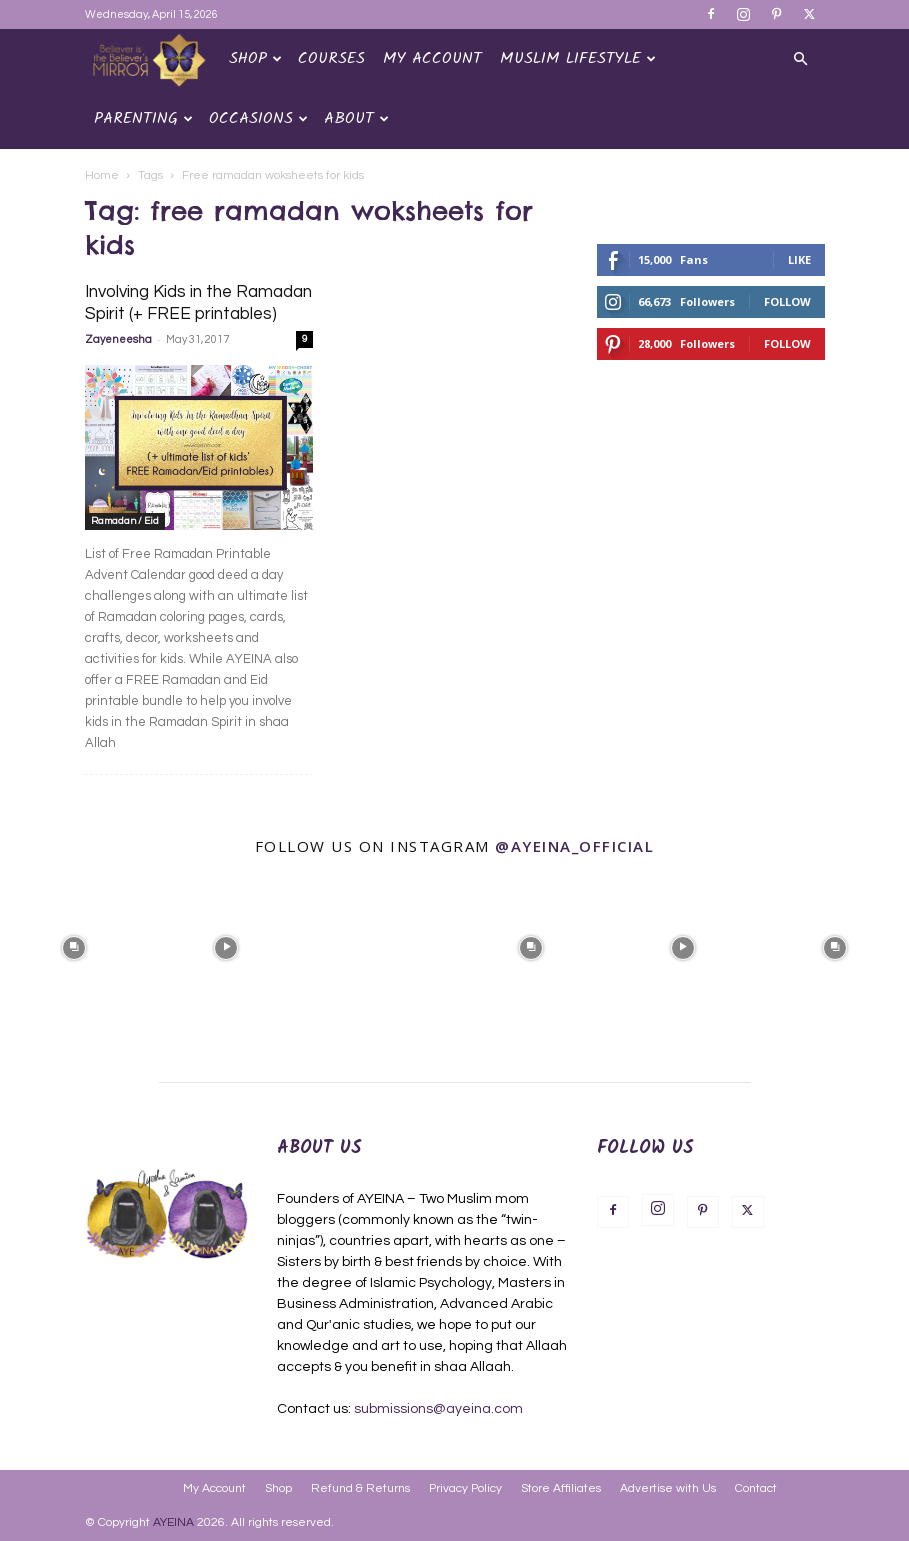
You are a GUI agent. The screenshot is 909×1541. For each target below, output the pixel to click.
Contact (756, 1488)
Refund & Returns (360, 1488)
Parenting (143, 118)
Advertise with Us (668, 1488)
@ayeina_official (574, 846)
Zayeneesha (118, 339)
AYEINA (173, 1522)
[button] (801, 59)
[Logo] (152, 59)
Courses (331, 58)
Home (102, 175)
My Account (432, 58)
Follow (787, 301)
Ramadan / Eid (125, 521)
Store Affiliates (561, 1488)
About (356, 118)
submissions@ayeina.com (438, 1409)
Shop (255, 58)
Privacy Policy (465, 1488)
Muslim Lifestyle (578, 58)
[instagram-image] (74, 945)
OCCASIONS (258, 118)
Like (799, 259)
